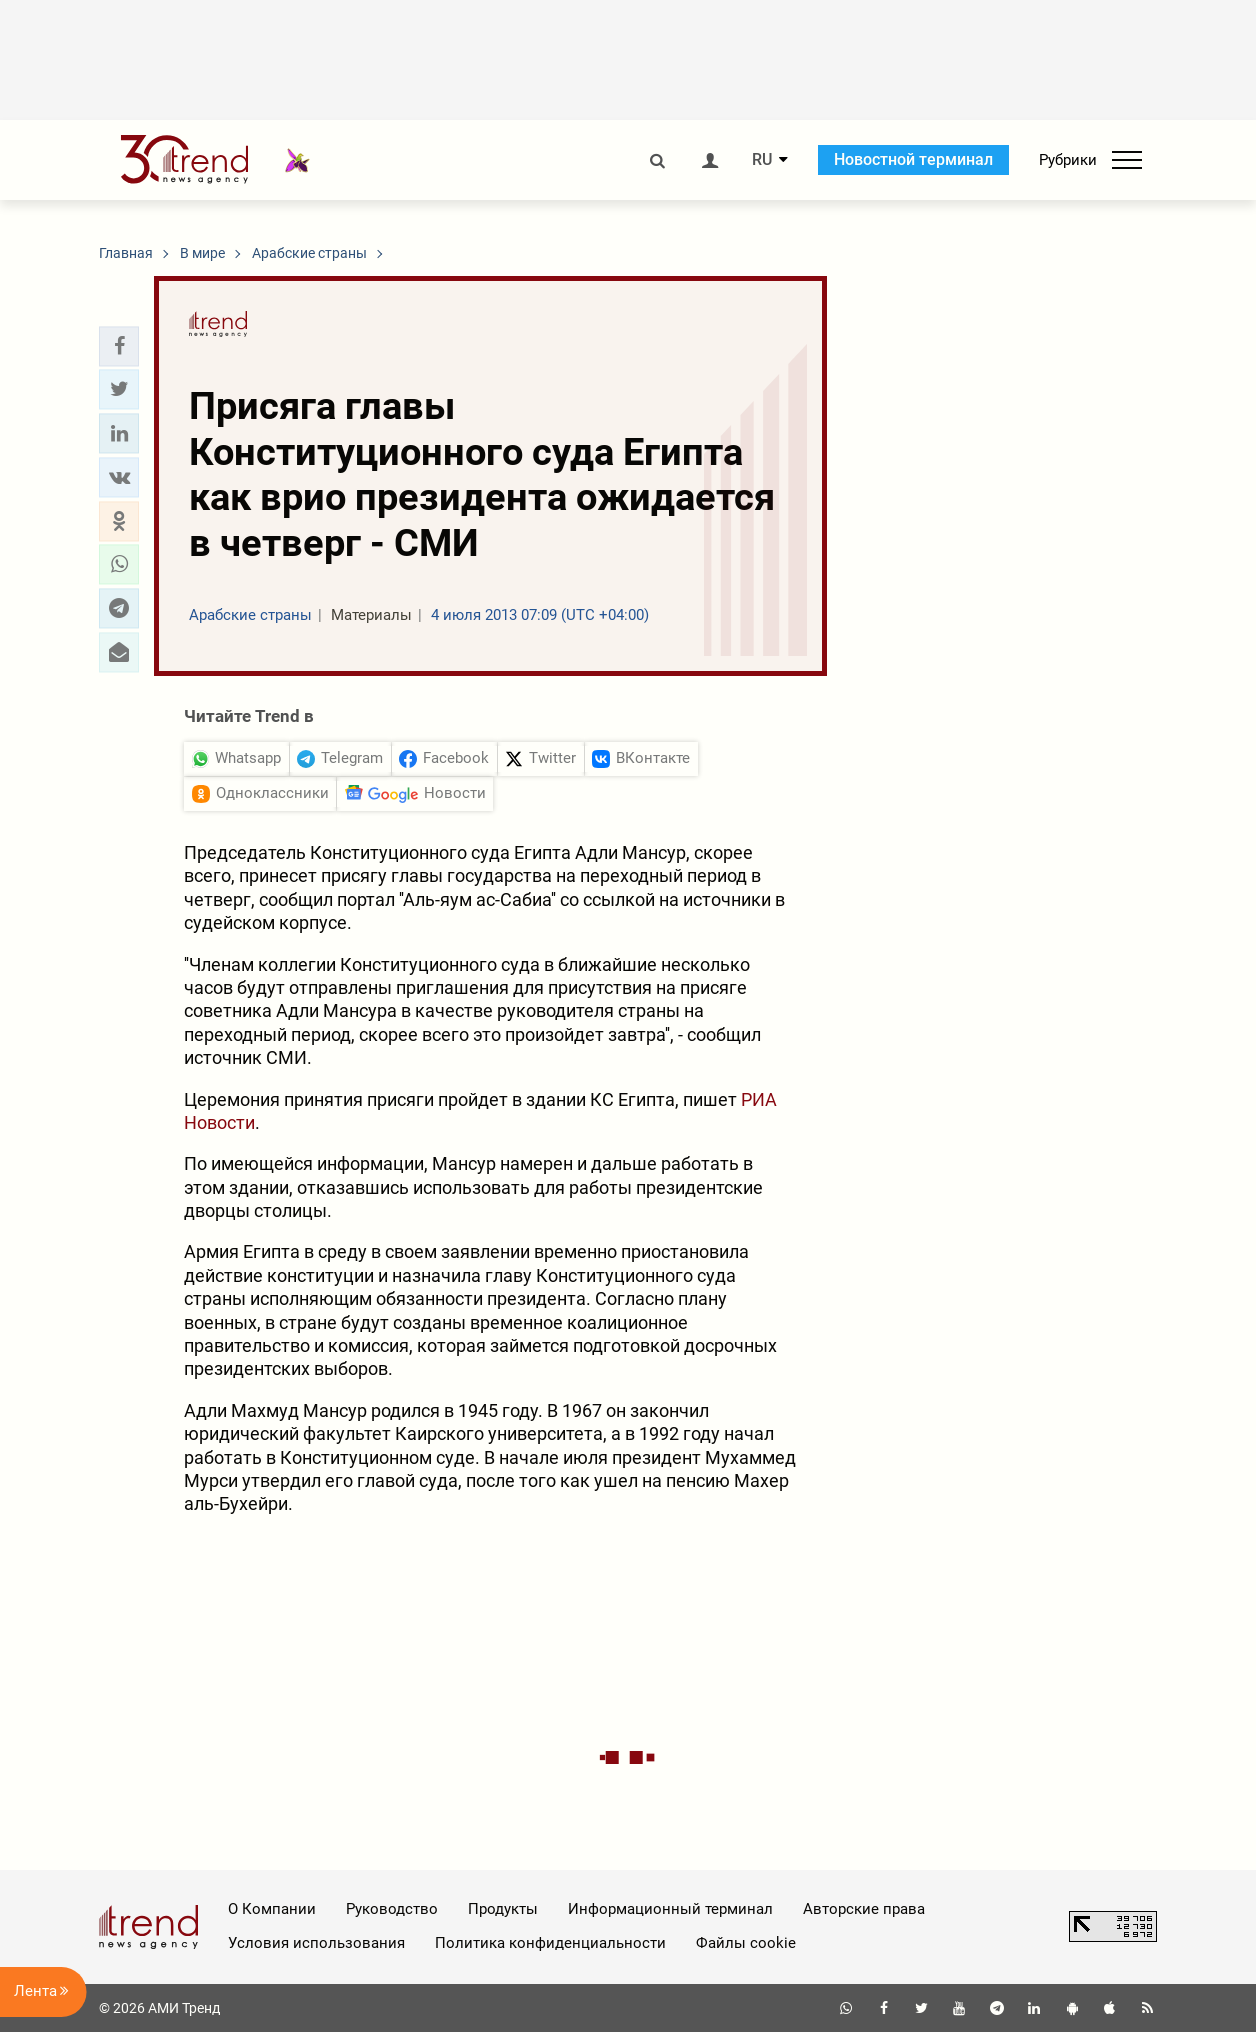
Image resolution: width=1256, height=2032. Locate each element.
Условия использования (316, 1943)
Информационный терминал (670, 1909)
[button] (119, 346)
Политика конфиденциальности (550, 1943)
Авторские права (864, 1909)
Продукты (503, 1909)
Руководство (392, 1909)
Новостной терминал (913, 159)
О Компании (272, 1909)
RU (762, 160)
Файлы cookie (746, 1943)
